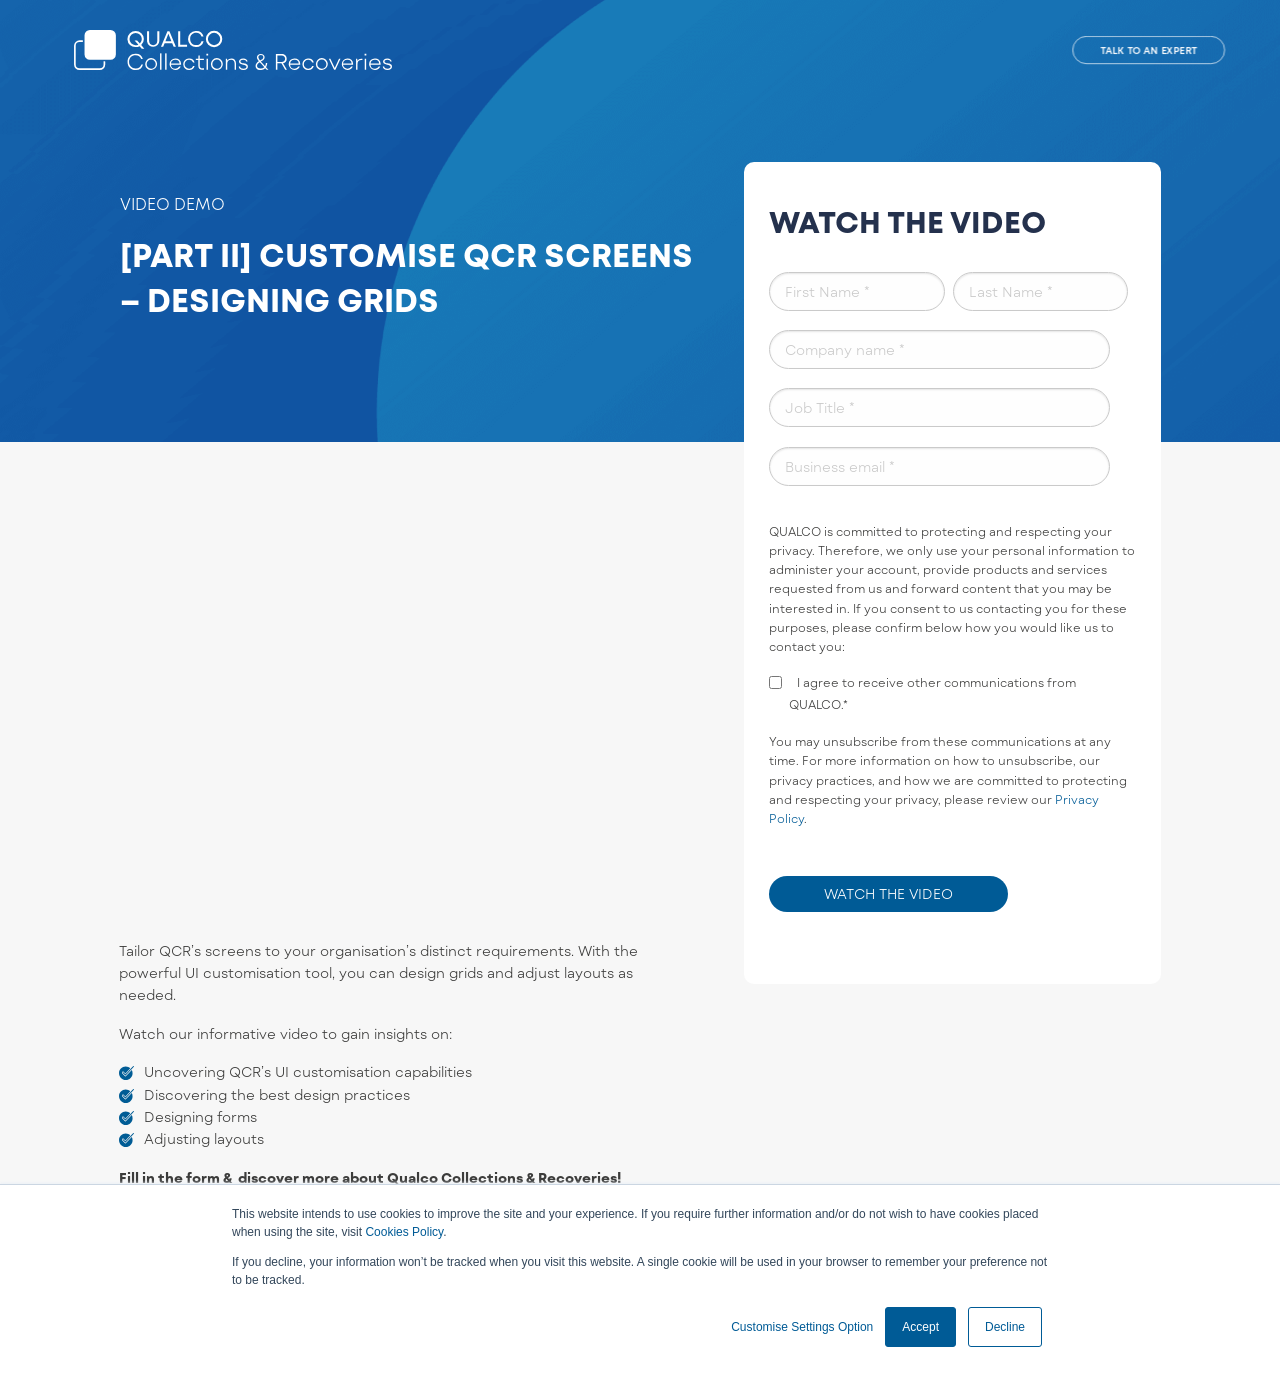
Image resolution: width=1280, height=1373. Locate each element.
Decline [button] (1005, 1327)
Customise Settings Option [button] (802, 1327)
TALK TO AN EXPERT (1148, 50)
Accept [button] (920, 1327)
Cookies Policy (404, 1232)
